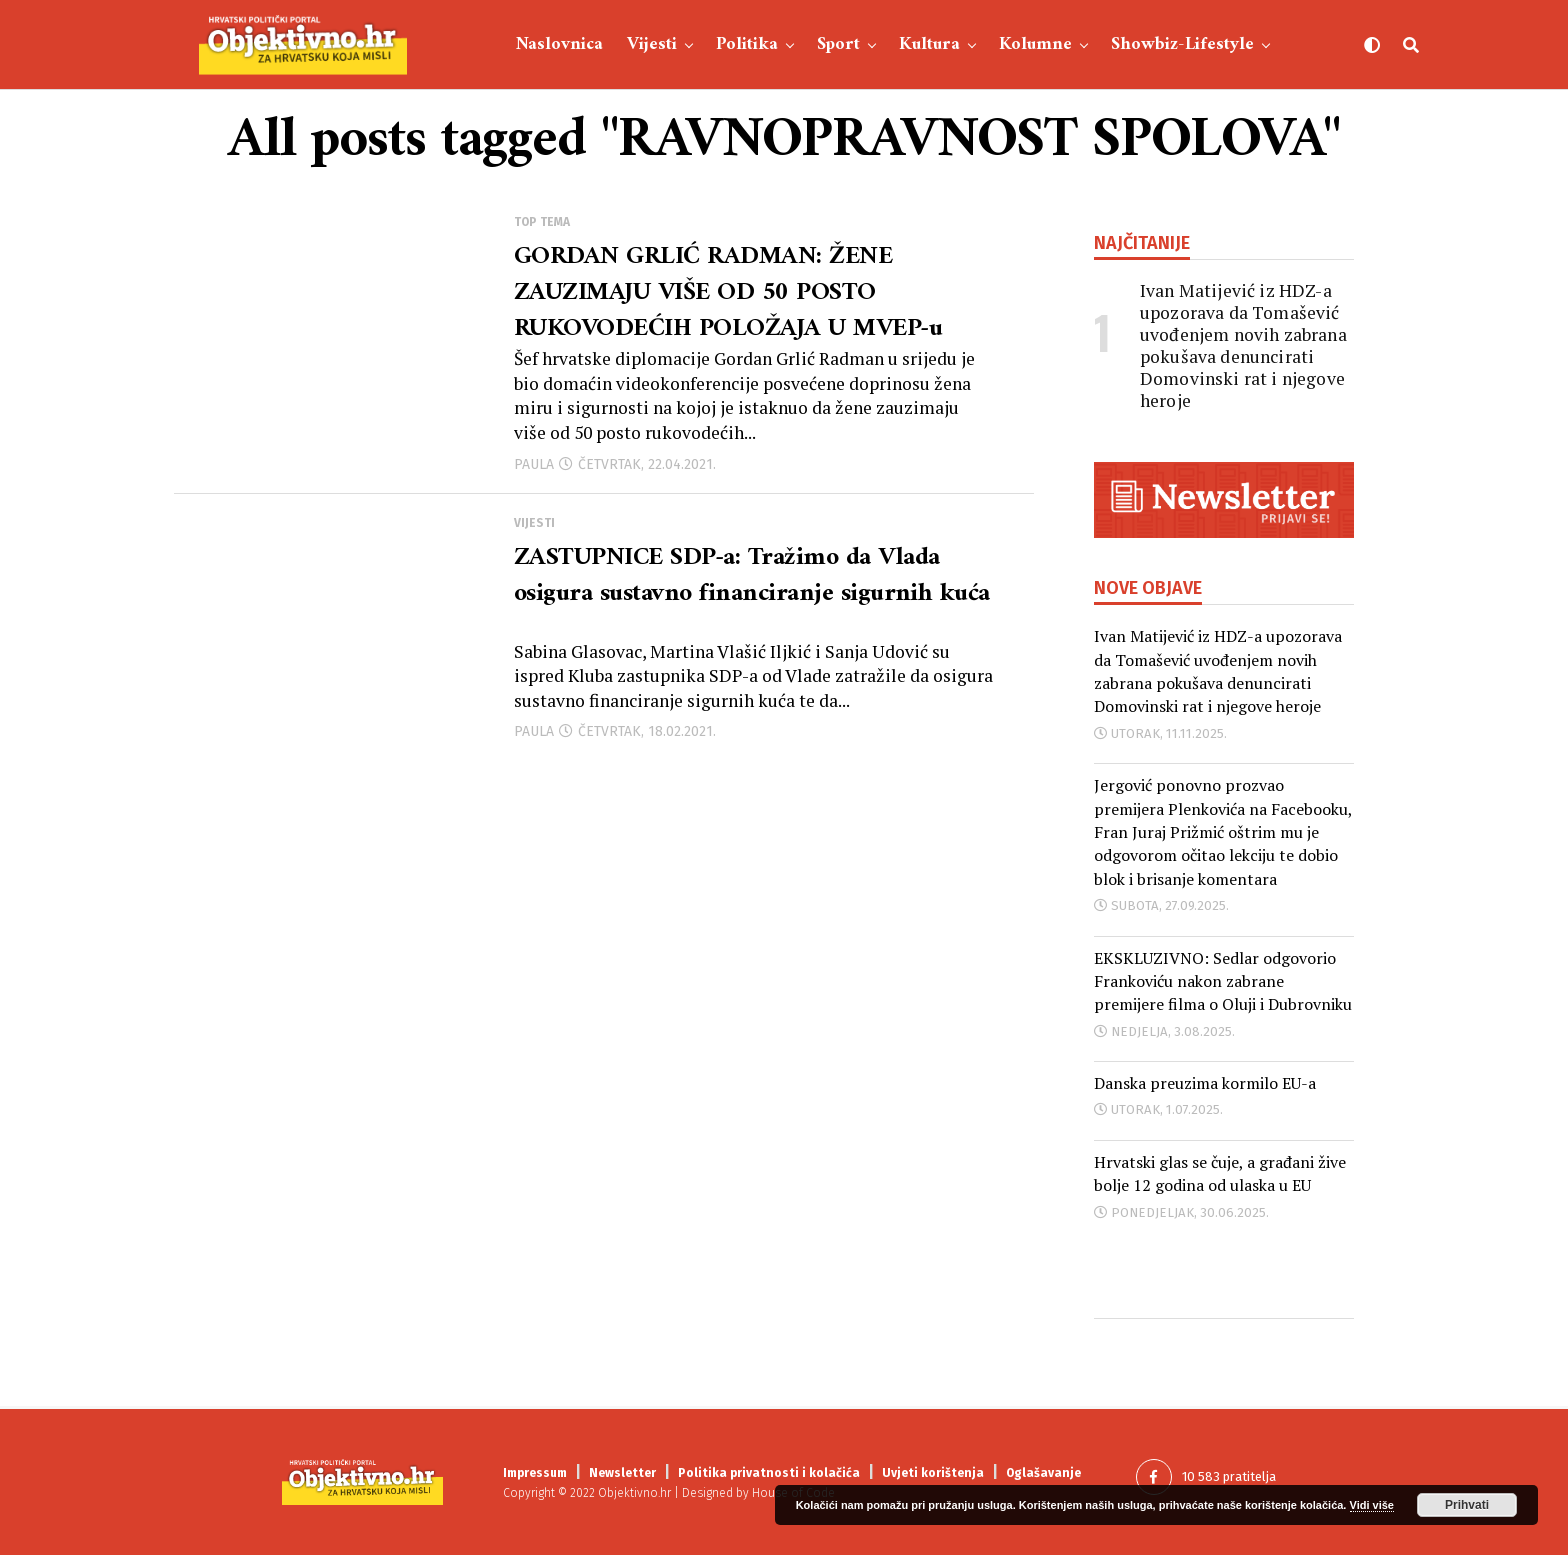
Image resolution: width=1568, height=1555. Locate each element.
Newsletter (622, 1473)
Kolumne (1035, 44)
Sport (838, 44)
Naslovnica (559, 44)
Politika (747, 44)
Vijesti (652, 44)
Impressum (535, 1473)
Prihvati (1467, 1505)
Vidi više (1372, 1505)
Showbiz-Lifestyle (1182, 44)
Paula (534, 473)
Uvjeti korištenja (933, 1473)
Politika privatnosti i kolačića (769, 1473)
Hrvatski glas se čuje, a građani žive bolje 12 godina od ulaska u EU (1220, 1173)
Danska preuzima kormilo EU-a (1205, 1083)
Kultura (929, 44)
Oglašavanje (1043, 1473)
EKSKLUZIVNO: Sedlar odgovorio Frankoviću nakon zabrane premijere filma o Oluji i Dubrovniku (1223, 981)
